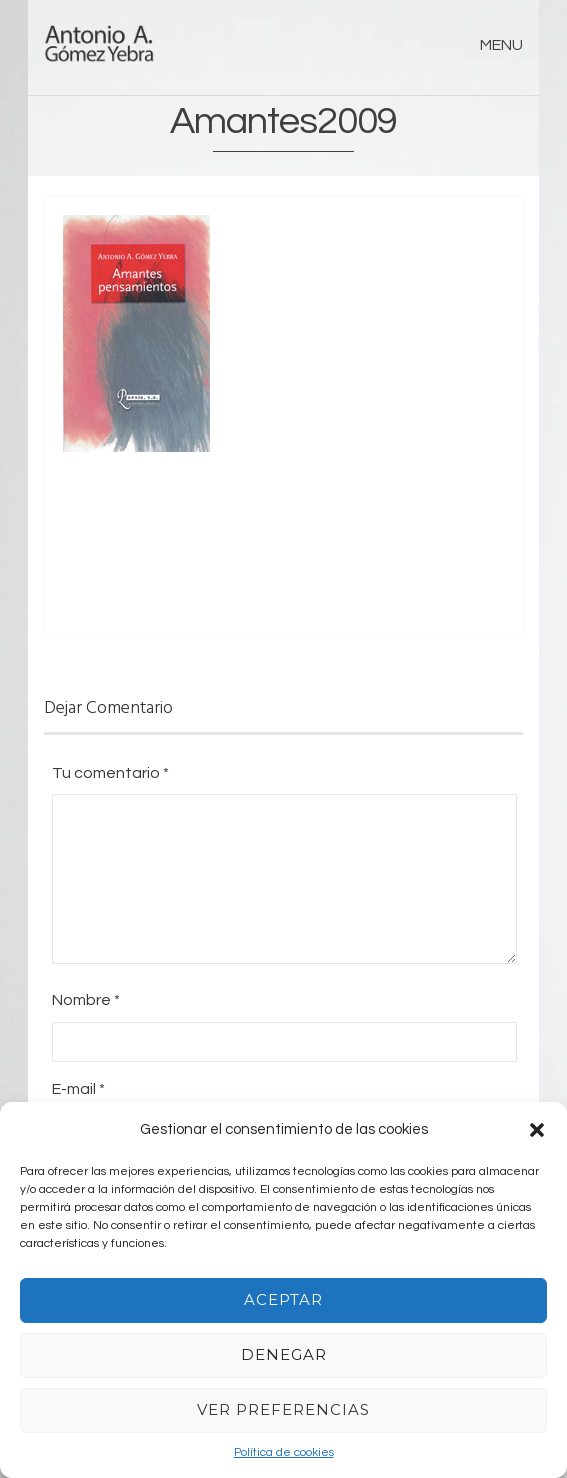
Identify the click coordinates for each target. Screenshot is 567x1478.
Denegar (284, 1354)
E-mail (78, 1089)
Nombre (86, 1000)
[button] (537, 1130)
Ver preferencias (283, 1409)
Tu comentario (110, 773)
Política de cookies (284, 1452)
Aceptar (283, 1299)
